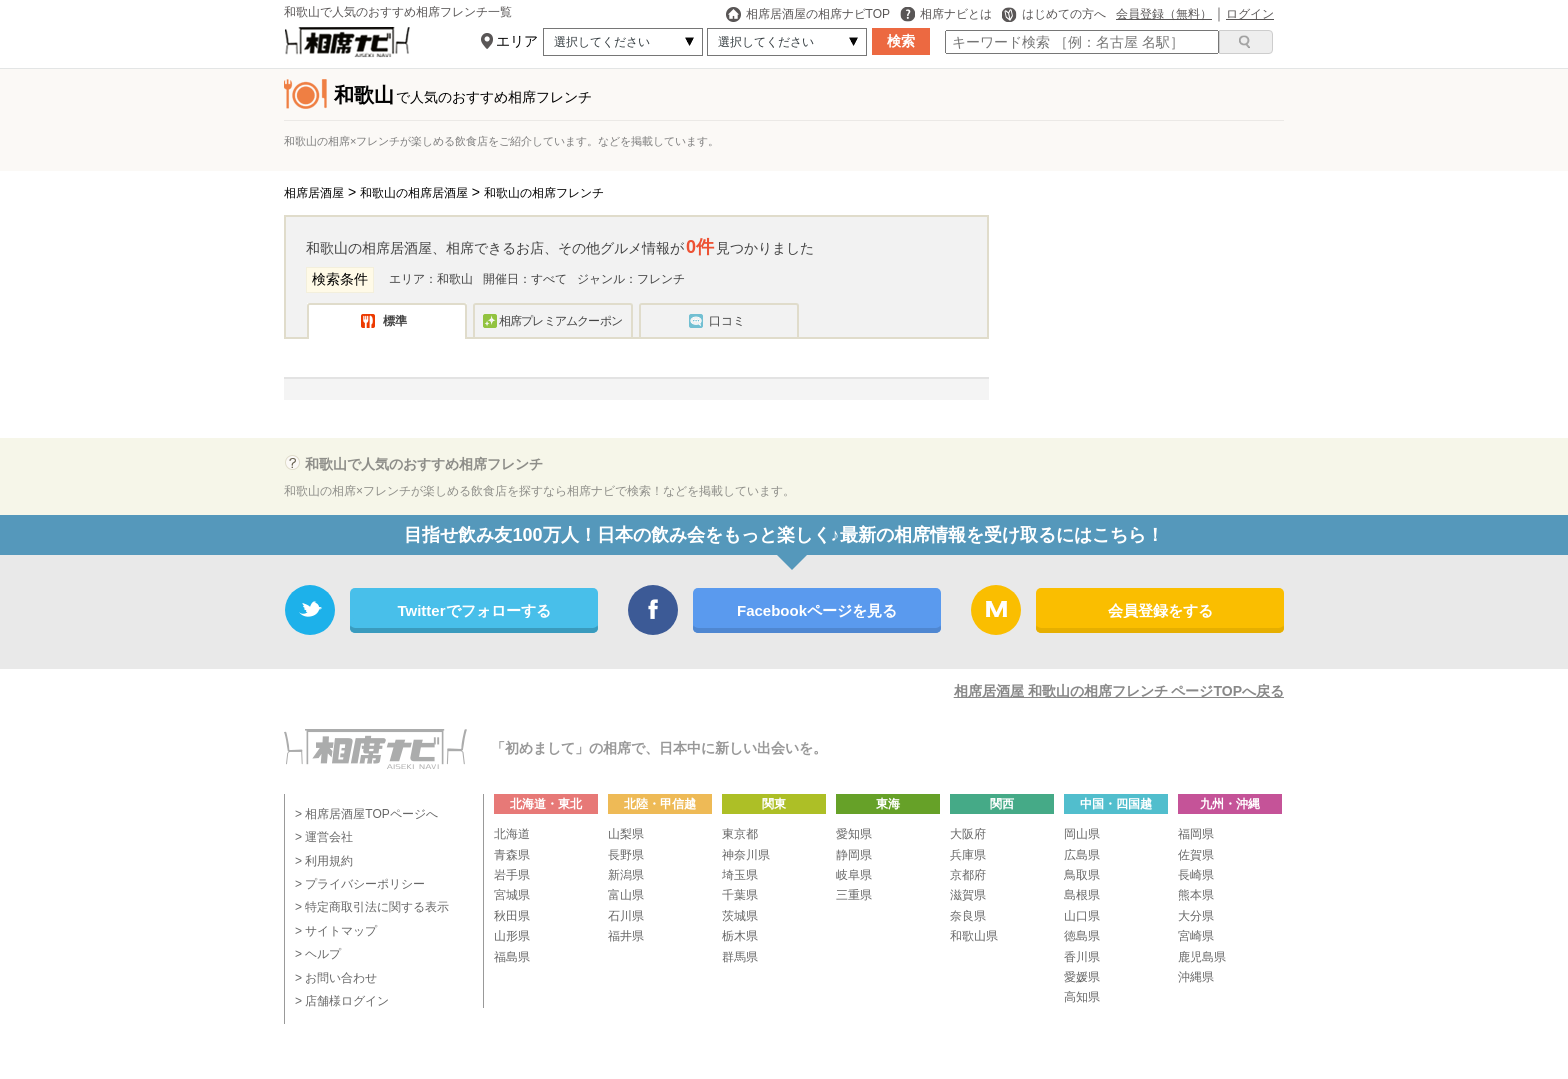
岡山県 (1082, 834)
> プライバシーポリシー (360, 884)
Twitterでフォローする (473, 610)
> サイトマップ (336, 931)
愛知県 (854, 834)
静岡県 (854, 855)
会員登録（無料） (1164, 14)
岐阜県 (854, 875)
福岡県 (1196, 834)
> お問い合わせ (336, 978)
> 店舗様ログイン (342, 1001)
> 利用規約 (324, 861)
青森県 (512, 855)
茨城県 (740, 916)
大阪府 (968, 834)
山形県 (512, 936)
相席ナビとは (946, 14)
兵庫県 (968, 855)
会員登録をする (1160, 610)
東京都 (740, 834)
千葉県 (740, 895)
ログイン (1250, 14)
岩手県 (512, 875)
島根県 (1082, 895)
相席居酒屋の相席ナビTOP (808, 14)
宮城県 (512, 895)
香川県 (1082, 957)
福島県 (512, 957)
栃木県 (740, 936)
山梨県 (626, 834)
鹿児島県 (1202, 957)
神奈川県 (746, 855)
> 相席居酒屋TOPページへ (366, 814)
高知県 (1082, 997)
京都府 (968, 875)
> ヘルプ (318, 954)
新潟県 (626, 875)
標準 (395, 321)
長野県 (626, 855)
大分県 (1196, 916)
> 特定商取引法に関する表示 (372, 907)
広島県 (1082, 855)
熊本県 (1196, 895)
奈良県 (968, 916)
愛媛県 (1082, 977)
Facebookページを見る (817, 610)
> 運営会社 (324, 837)
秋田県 (512, 916)
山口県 (1082, 916)
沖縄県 (1196, 977)
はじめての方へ (1054, 14)
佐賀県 (1196, 855)
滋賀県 (968, 895)
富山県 (626, 895)
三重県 (854, 895)
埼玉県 (740, 875)
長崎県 (1196, 875)
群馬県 (740, 957)
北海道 (512, 834)
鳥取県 (1082, 875)
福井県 (626, 936)
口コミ (727, 321)
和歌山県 (974, 936)
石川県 (626, 916)
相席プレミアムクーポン (560, 321)
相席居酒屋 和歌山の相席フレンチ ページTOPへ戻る (1119, 691)
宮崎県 (1196, 936)
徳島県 (1082, 936)
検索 (901, 41)
